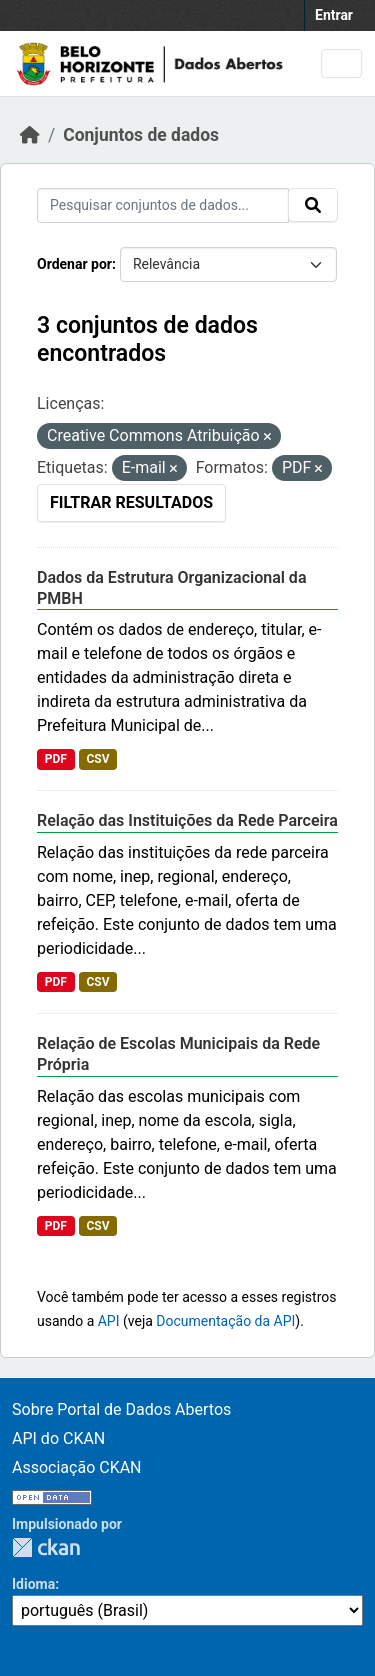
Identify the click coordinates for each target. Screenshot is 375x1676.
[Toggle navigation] (341, 63)
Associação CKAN (77, 1467)
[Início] (30, 135)
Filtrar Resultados (131, 502)
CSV (97, 759)
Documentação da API (225, 1321)
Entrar (334, 15)
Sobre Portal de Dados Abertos (121, 1409)
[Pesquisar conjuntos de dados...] (163, 205)
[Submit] (313, 205)
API (109, 1321)
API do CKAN (58, 1438)
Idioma (33, 1584)
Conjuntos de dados (141, 135)
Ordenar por (74, 264)
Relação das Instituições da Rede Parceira (187, 820)
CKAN (46, 1547)
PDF (56, 759)
